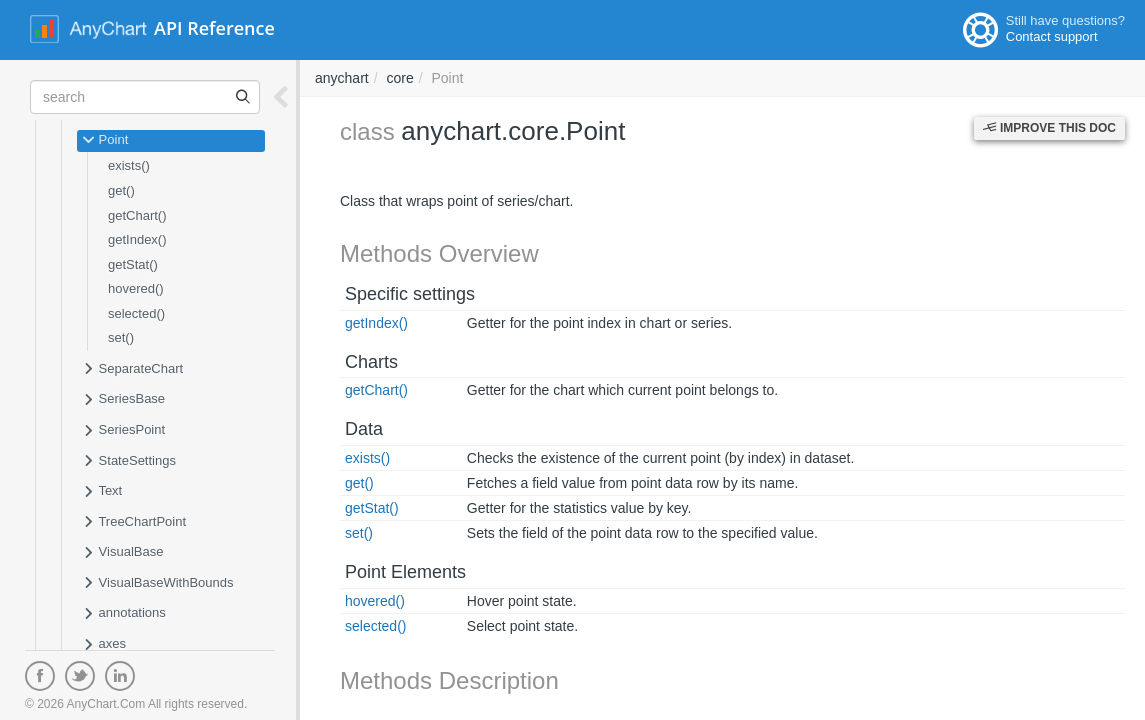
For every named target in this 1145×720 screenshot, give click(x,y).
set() (121, 337)
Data (364, 429)
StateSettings (129, 462)
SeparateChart (132, 370)
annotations (124, 614)
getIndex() (137, 239)
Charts (371, 362)
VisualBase (122, 553)
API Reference (214, 28)
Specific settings (410, 294)
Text (102, 492)
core (399, 78)
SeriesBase (123, 400)
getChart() (137, 215)
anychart (342, 78)
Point (105, 141)
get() (121, 190)
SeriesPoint (123, 431)
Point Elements (405, 572)
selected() (136, 313)
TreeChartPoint (134, 523)
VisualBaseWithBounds (158, 584)
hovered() (136, 288)
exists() (129, 165)
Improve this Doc (1049, 128)
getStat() (133, 264)
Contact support (1052, 36)
